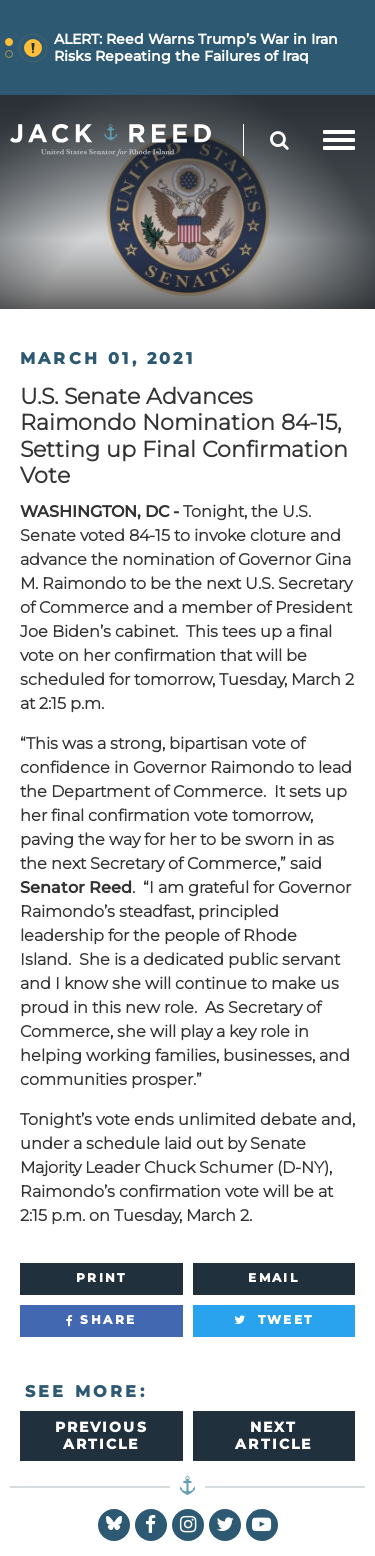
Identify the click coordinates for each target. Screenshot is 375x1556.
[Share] (101, 1321)
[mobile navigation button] (339, 140)
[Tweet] (274, 1321)
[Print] (101, 1279)
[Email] (274, 1279)
